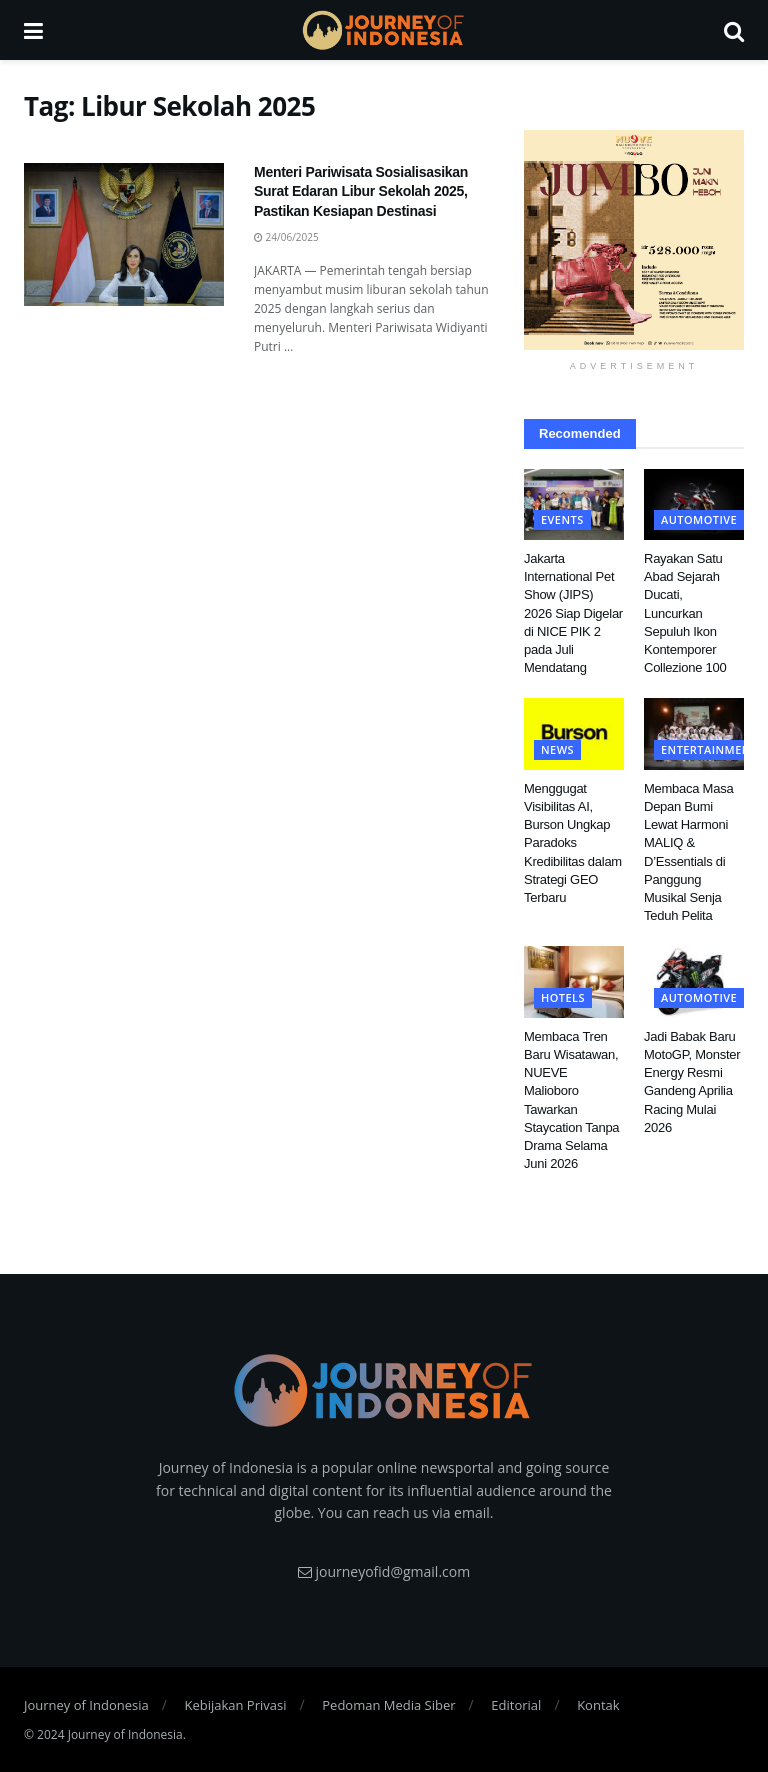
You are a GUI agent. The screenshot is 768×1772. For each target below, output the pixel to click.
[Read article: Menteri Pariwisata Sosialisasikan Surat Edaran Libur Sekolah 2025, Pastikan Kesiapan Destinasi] (124, 234)
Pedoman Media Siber (388, 1705)
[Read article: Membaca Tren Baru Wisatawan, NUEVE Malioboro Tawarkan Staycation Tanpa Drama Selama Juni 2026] (574, 982)
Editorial (516, 1705)
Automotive (699, 519)
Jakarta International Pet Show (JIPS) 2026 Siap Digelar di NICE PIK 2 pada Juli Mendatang (573, 613)
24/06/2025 (286, 237)
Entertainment (709, 749)
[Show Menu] (33, 30)
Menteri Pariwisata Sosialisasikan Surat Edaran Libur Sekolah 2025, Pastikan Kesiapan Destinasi (361, 191)
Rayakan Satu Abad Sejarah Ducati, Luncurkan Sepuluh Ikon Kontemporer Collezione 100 (685, 613)
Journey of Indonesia (86, 1705)
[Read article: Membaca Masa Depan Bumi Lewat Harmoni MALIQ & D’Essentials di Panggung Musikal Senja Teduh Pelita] (694, 734)
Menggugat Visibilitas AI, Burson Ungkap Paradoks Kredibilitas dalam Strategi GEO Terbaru (573, 843)
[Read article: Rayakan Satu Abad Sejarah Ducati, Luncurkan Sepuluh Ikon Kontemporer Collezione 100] (694, 505)
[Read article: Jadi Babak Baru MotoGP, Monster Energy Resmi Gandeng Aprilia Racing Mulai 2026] (694, 982)
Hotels (563, 997)
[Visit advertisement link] (634, 240)
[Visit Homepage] (383, 30)
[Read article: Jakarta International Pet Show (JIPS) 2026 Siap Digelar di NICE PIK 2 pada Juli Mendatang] (574, 505)
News (557, 749)
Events (562, 519)
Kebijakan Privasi (235, 1705)
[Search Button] (734, 30)
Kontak (598, 1705)
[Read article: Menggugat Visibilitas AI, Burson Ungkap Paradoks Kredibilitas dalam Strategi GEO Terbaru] (574, 734)
